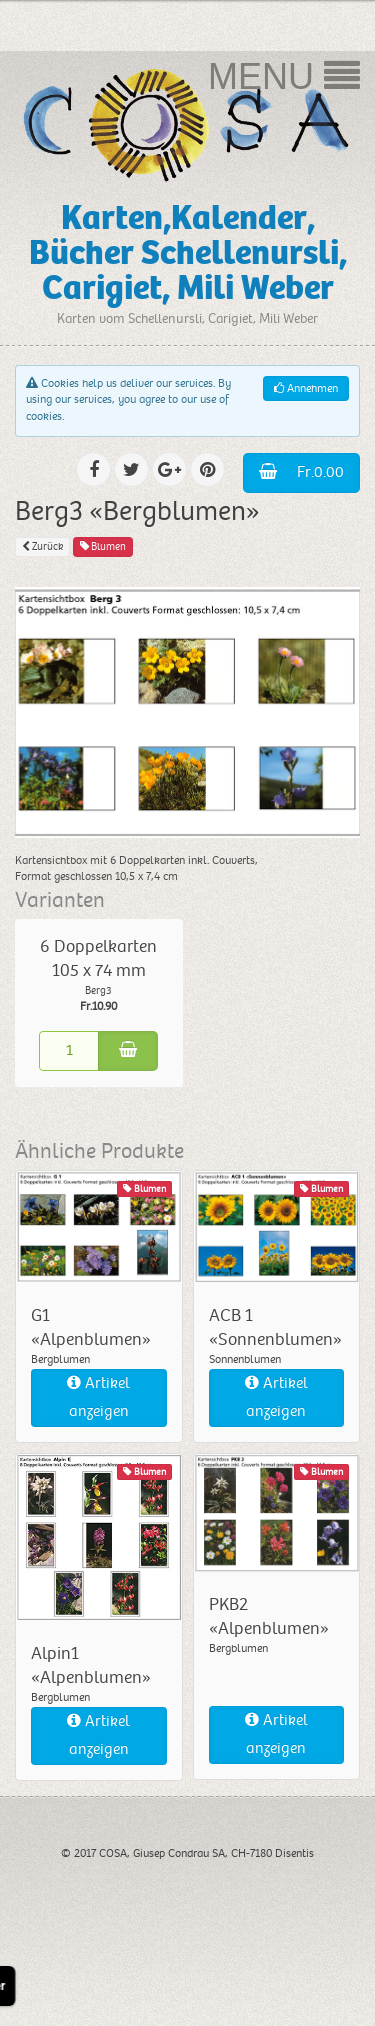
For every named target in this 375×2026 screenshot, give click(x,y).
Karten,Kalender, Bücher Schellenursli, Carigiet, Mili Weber (188, 253)
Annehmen (306, 388)
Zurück (42, 546)
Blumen (103, 546)
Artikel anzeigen (98, 1397)
